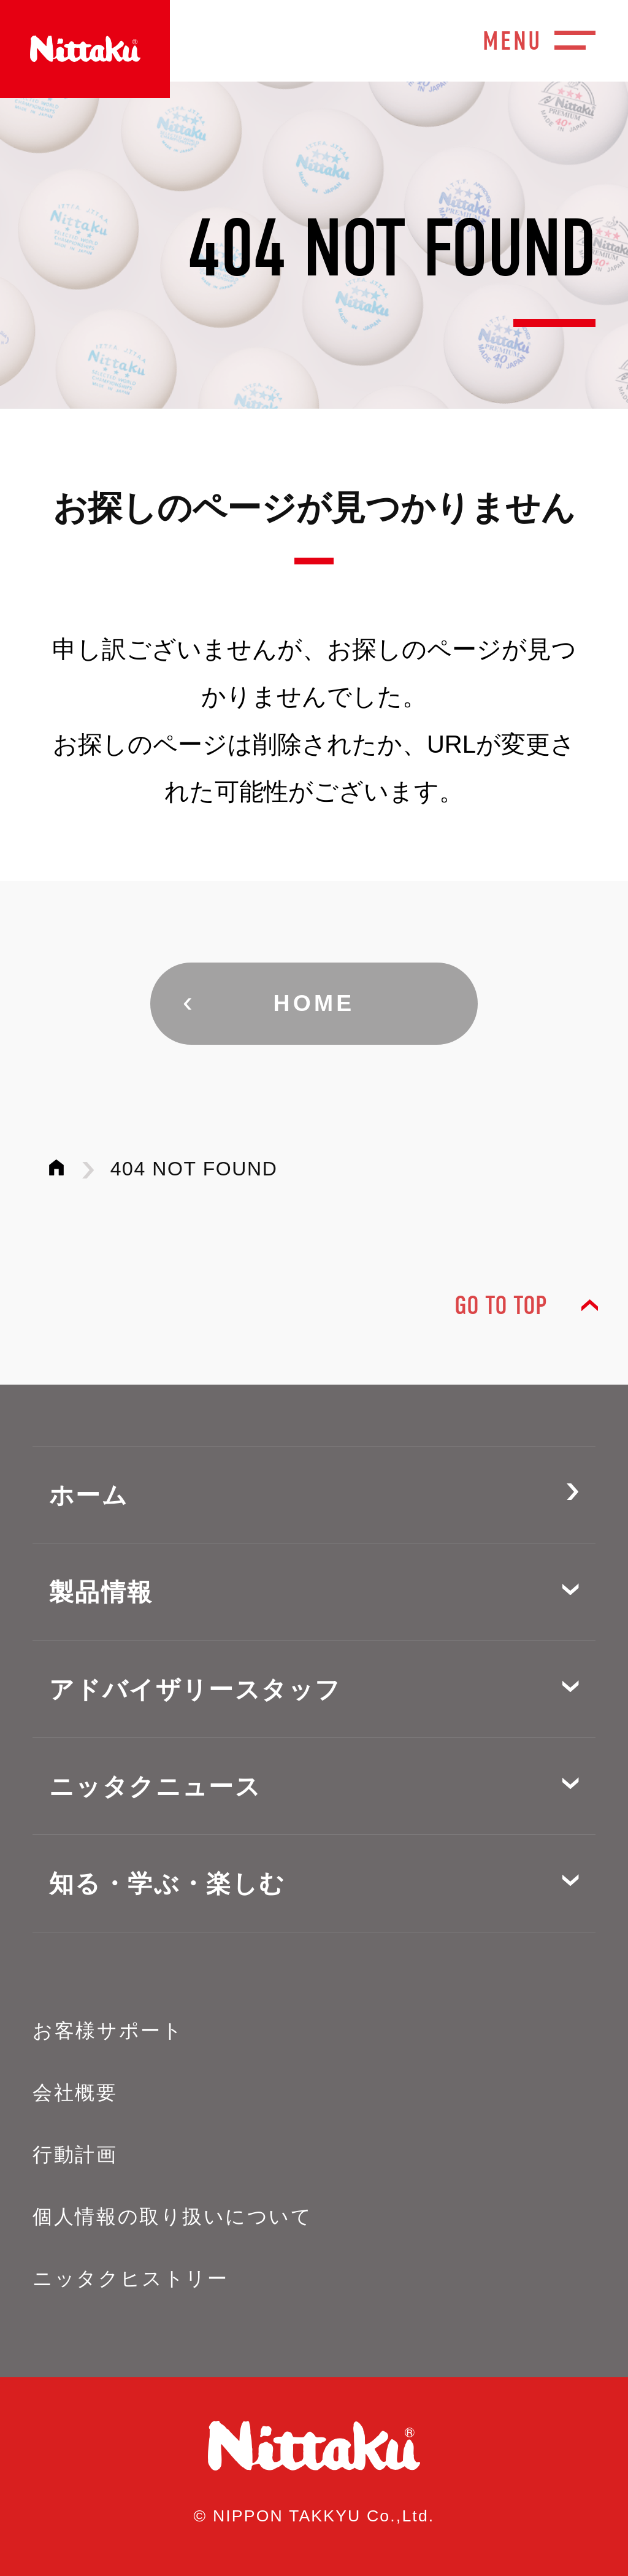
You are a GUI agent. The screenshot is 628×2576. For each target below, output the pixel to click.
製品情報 (101, 1591)
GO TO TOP (500, 1306)
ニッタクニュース (155, 1786)
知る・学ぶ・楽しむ (167, 1883)
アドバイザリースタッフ (195, 1689)
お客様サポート (108, 2031)
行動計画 (75, 2154)
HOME (314, 1003)
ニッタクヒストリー (130, 2278)
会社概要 (75, 2093)
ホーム (88, 1495)
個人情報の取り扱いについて (172, 2216)
